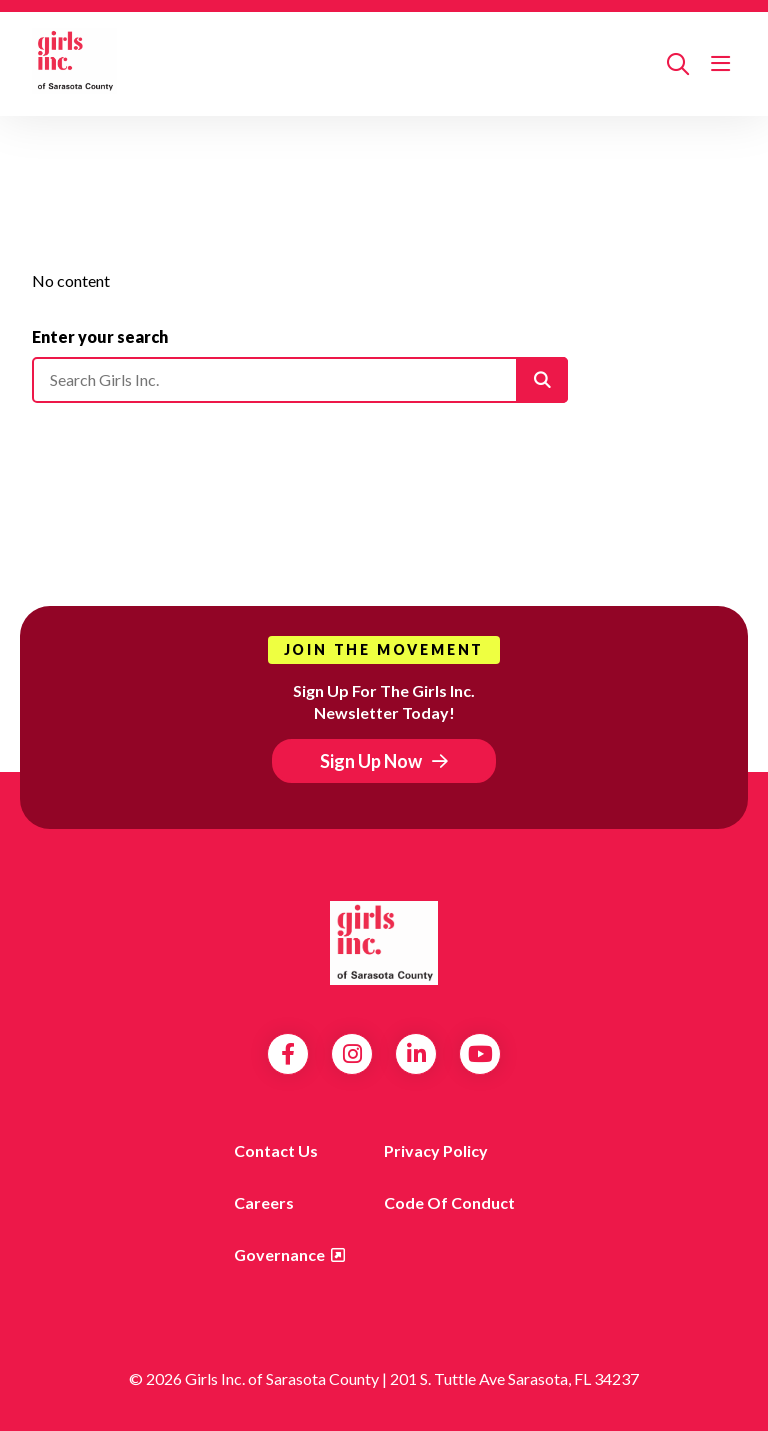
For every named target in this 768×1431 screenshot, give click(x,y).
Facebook (288, 1054)
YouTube (480, 1054)
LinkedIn (416, 1054)
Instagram (352, 1054)
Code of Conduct (449, 1202)
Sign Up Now (371, 761)
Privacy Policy (436, 1150)
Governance (279, 1254)
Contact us (276, 1150)
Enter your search (100, 336)
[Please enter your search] (300, 380)
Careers (264, 1202)
